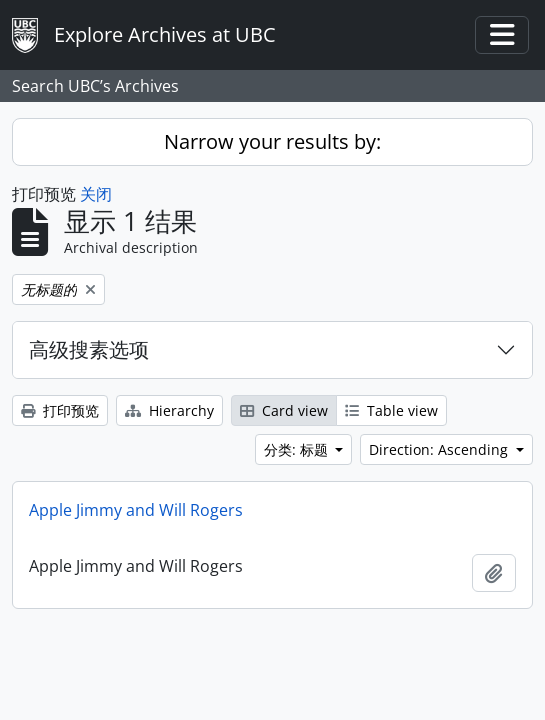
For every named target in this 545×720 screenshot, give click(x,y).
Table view (391, 410)
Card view (284, 410)
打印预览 (60, 410)
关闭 (96, 194)
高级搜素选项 (89, 349)
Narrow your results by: (272, 141)
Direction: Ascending (440, 449)
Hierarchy (169, 410)
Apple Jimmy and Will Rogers (136, 510)
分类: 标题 (298, 449)
